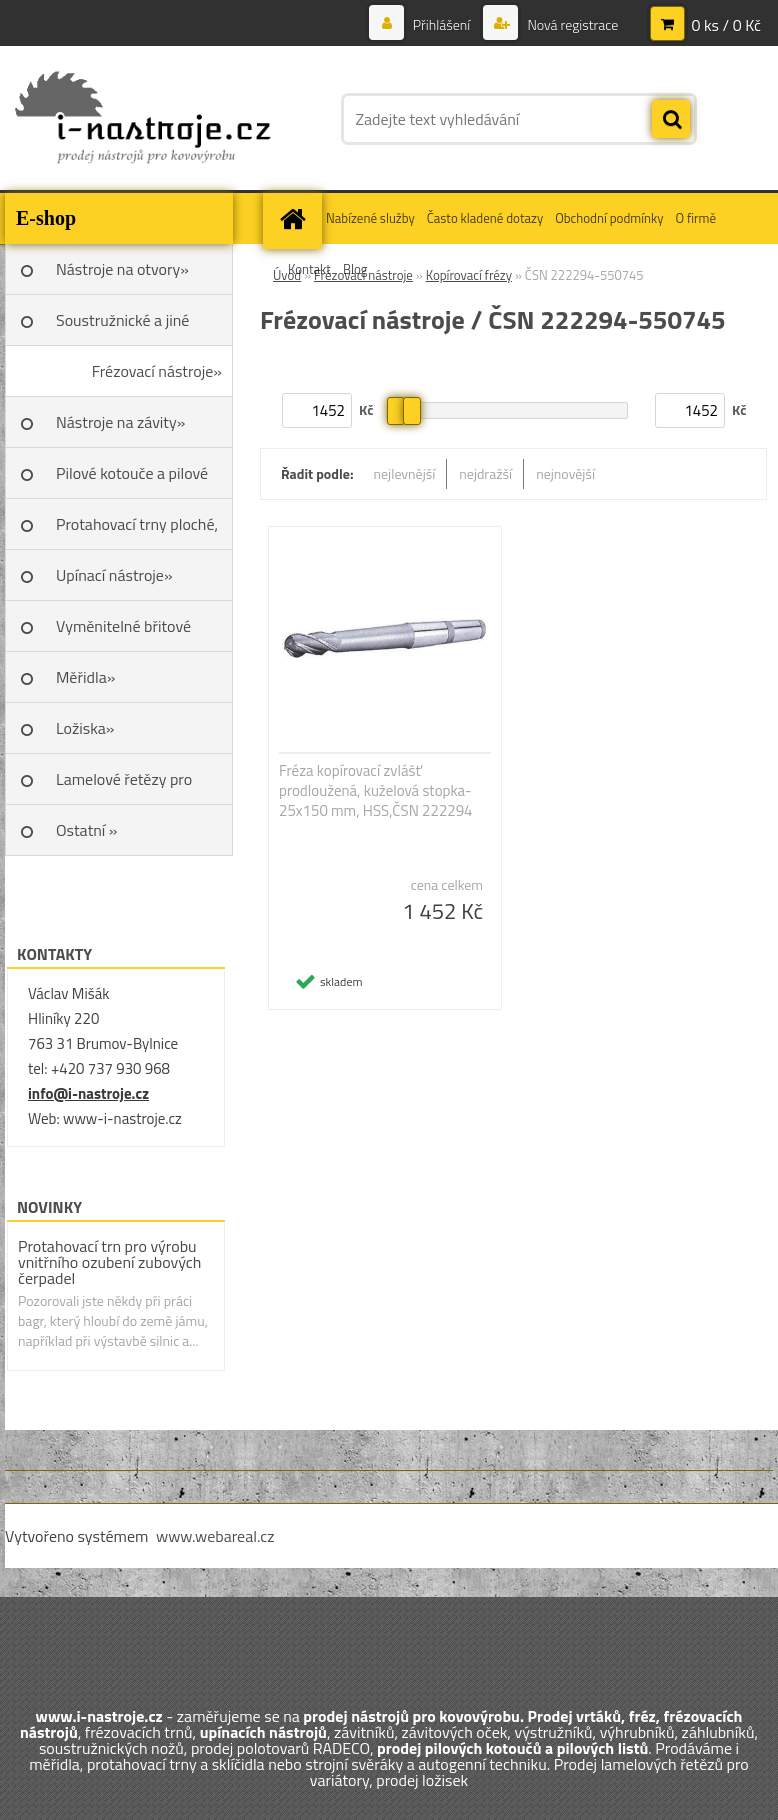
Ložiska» (85, 728)
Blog (355, 269)
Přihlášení (442, 24)
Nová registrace (571, 24)
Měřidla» (85, 677)
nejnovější (565, 473)
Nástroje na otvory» (122, 269)
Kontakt (309, 269)
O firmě (695, 218)
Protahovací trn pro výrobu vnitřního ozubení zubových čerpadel (109, 1262)
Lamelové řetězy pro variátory (124, 786)
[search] (671, 120)
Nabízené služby (370, 218)
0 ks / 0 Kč (726, 25)
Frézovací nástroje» (157, 371)
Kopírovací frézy (469, 275)
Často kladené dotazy (485, 218)
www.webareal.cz (215, 1536)
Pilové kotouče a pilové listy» (132, 480)
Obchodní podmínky (609, 218)
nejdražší (485, 473)
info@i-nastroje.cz (88, 1093)
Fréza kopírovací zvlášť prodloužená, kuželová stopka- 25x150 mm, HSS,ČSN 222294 (376, 791)
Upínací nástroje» (114, 575)
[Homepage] (295, 218)
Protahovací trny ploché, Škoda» (137, 531)
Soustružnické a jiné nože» (122, 327)
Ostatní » (87, 830)
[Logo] (142, 119)
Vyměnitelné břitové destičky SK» (123, 633)
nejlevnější (405, 473)
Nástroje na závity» (120, 422)
